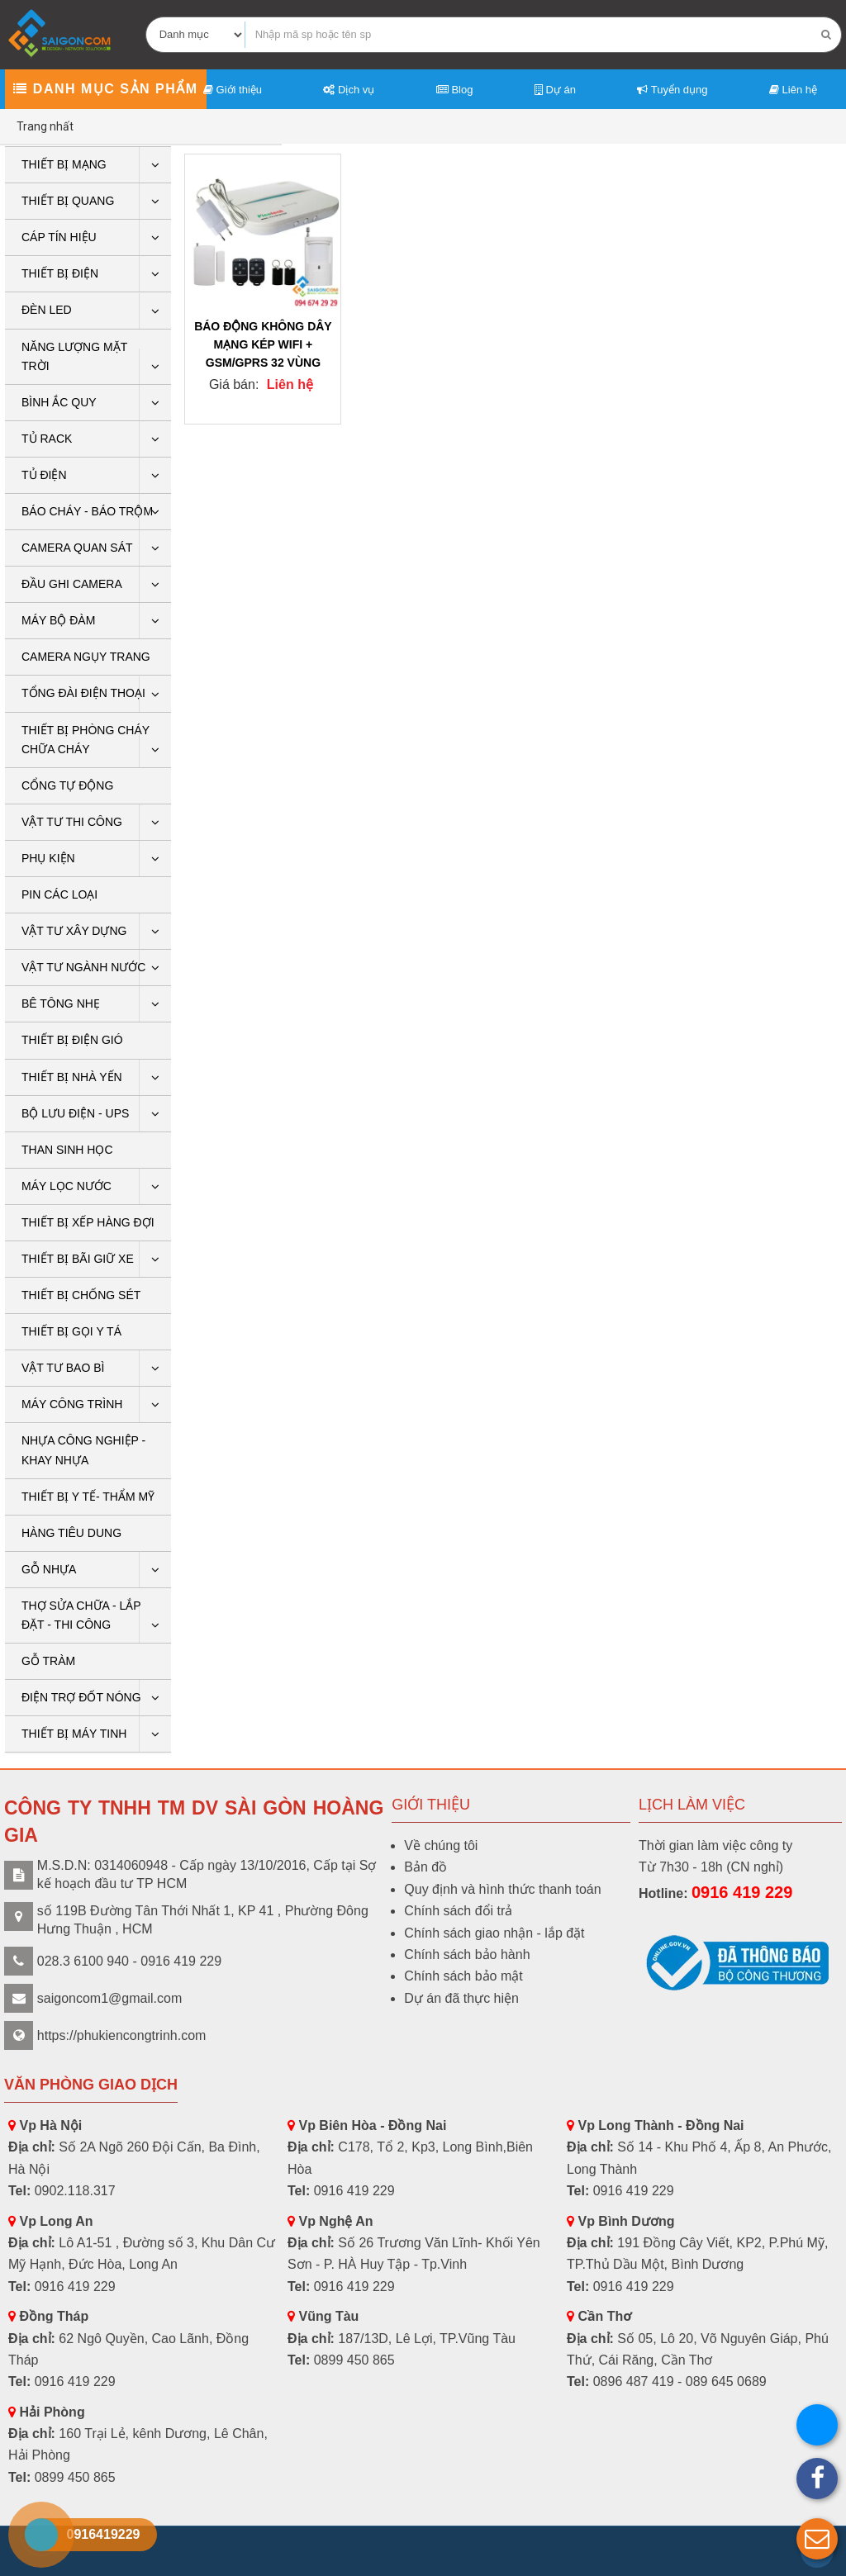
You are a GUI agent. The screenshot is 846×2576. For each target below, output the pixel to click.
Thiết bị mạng (64, 164)
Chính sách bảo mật (463, 1976)
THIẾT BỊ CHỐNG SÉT (80, 1295)
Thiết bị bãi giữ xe (77, 1258)
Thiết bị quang (67, 200)
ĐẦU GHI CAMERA (71, 584)
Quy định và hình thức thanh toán (502, 1889)
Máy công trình (71, 1404)
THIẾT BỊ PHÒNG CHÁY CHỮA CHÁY (85, 739)
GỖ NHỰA (48, 1569)
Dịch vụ (348, 89)
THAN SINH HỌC (67, 1149)
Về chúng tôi (441, 1845)
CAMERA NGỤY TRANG (85, 656)
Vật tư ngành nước (83, 967)
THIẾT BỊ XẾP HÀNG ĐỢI (87, 1222)
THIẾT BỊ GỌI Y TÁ (71, 1331)
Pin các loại (59, 894)
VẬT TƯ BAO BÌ (62, 1367)
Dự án (555, 89)
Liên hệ (793, 89)
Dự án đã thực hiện (461, 1998)
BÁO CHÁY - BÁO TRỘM (87, 511)
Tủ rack (46, 438)
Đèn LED (46, 309)
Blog (454, 89)
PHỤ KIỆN (48, 858)
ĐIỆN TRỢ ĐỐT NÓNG (81, 1697)
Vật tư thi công (71, 821)
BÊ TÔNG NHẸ (60, 1003)
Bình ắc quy (59, 402)
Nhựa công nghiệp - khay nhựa (83, 1450)
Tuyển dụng (672, 89)
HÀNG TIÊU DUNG (71, 1532)
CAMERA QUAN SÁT (77, 547)
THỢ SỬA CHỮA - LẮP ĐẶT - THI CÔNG (81, 1615)
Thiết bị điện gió (72, 1039)
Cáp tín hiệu (59, 237)
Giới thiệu (232, 89)
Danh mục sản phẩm (105, 89)
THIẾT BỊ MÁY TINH (73, 1733)
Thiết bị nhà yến (71, 1077)
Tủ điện (44, 475)
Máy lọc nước (66, 1186)
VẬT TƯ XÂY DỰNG (73, 930)
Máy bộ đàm (58, 620)
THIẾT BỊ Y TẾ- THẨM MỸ (87, 1496)
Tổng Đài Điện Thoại (83, 693)
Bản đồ (425, 1867)
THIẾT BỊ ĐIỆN (59, 273)
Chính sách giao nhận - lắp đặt (494, 1933)
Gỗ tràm (48, 1661)
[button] (817, 2538)
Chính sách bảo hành (467, 1954)
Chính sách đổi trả (458, 1911)
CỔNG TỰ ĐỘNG (67, 785)
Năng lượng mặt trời (74, 356)
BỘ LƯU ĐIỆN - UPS (75, 1113)
